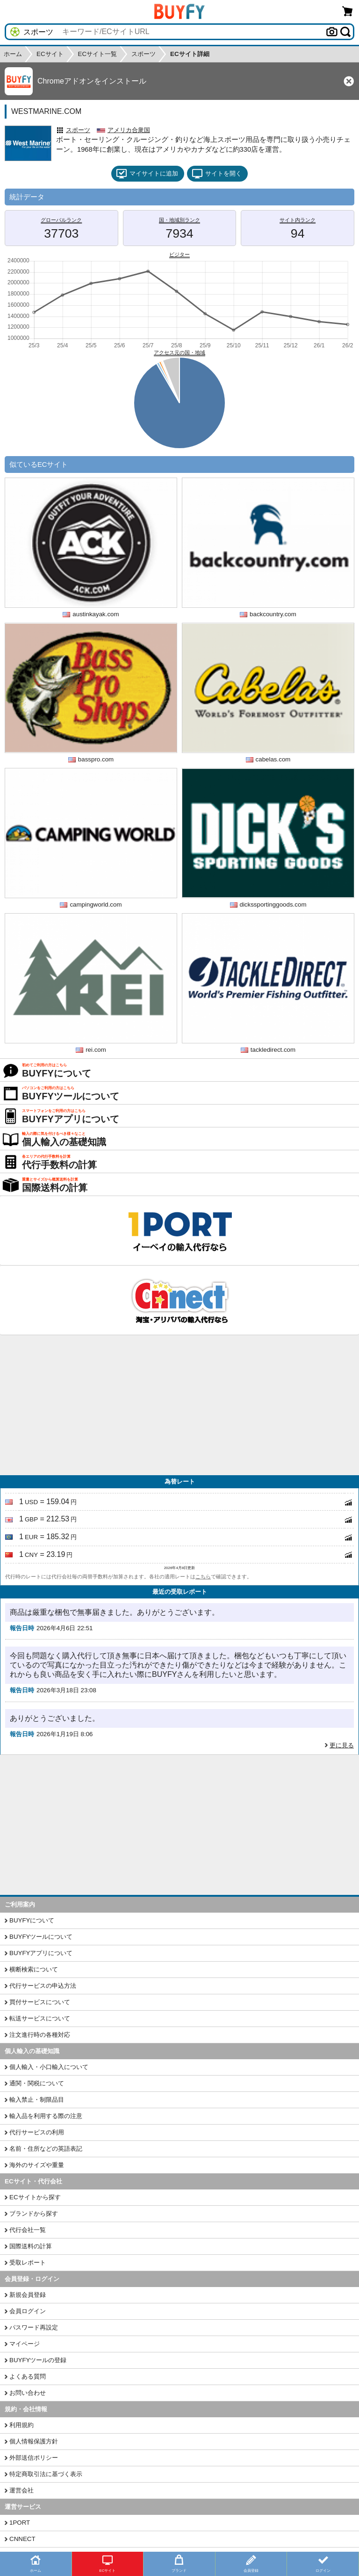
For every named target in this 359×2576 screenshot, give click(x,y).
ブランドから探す (33, 2213)
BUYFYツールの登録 (37, 2360)
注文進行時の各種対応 (39, 2034)
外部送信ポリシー (33, 2457)
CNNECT (22, 2538)
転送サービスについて (39, 2018)
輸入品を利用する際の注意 (45, 2115)
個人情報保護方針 (33, 2441)
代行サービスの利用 (36, 2132)
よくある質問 (27, 2376)
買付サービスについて (39, 2002)
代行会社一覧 (27, 2229)
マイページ (24, 2343)
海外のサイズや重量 (36, 2164)
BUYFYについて (31, 1920)
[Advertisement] (179, 1405)
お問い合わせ (27, 2392)
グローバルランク (61, 220)
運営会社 (21, 2490)
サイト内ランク (298, 220)
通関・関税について (36, 2083)
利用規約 (21, 2424)
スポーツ (78, 130)
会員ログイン (27, 2311)
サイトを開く (217, 173)
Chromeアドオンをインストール (91, 81)
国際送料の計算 (30, 2246)
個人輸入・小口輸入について (48, 2066)
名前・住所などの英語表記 (45, 2148)
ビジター (179, 254)
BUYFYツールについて (40, 1936)
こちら (203, 1576)
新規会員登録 (27, 2294)
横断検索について (33, 1969)
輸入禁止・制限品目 (36, 2099)
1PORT (19, 2522)
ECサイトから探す (35, 2197)
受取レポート (27, 2262)
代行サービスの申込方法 (42, 1985)
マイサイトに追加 (147, 173)
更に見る (342, 1745)
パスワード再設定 (33, 2327)
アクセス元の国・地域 (179, 352)
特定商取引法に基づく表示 (45, 2473)
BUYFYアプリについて (40, 1953)
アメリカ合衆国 (129, 130)
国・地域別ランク (179, 220)
